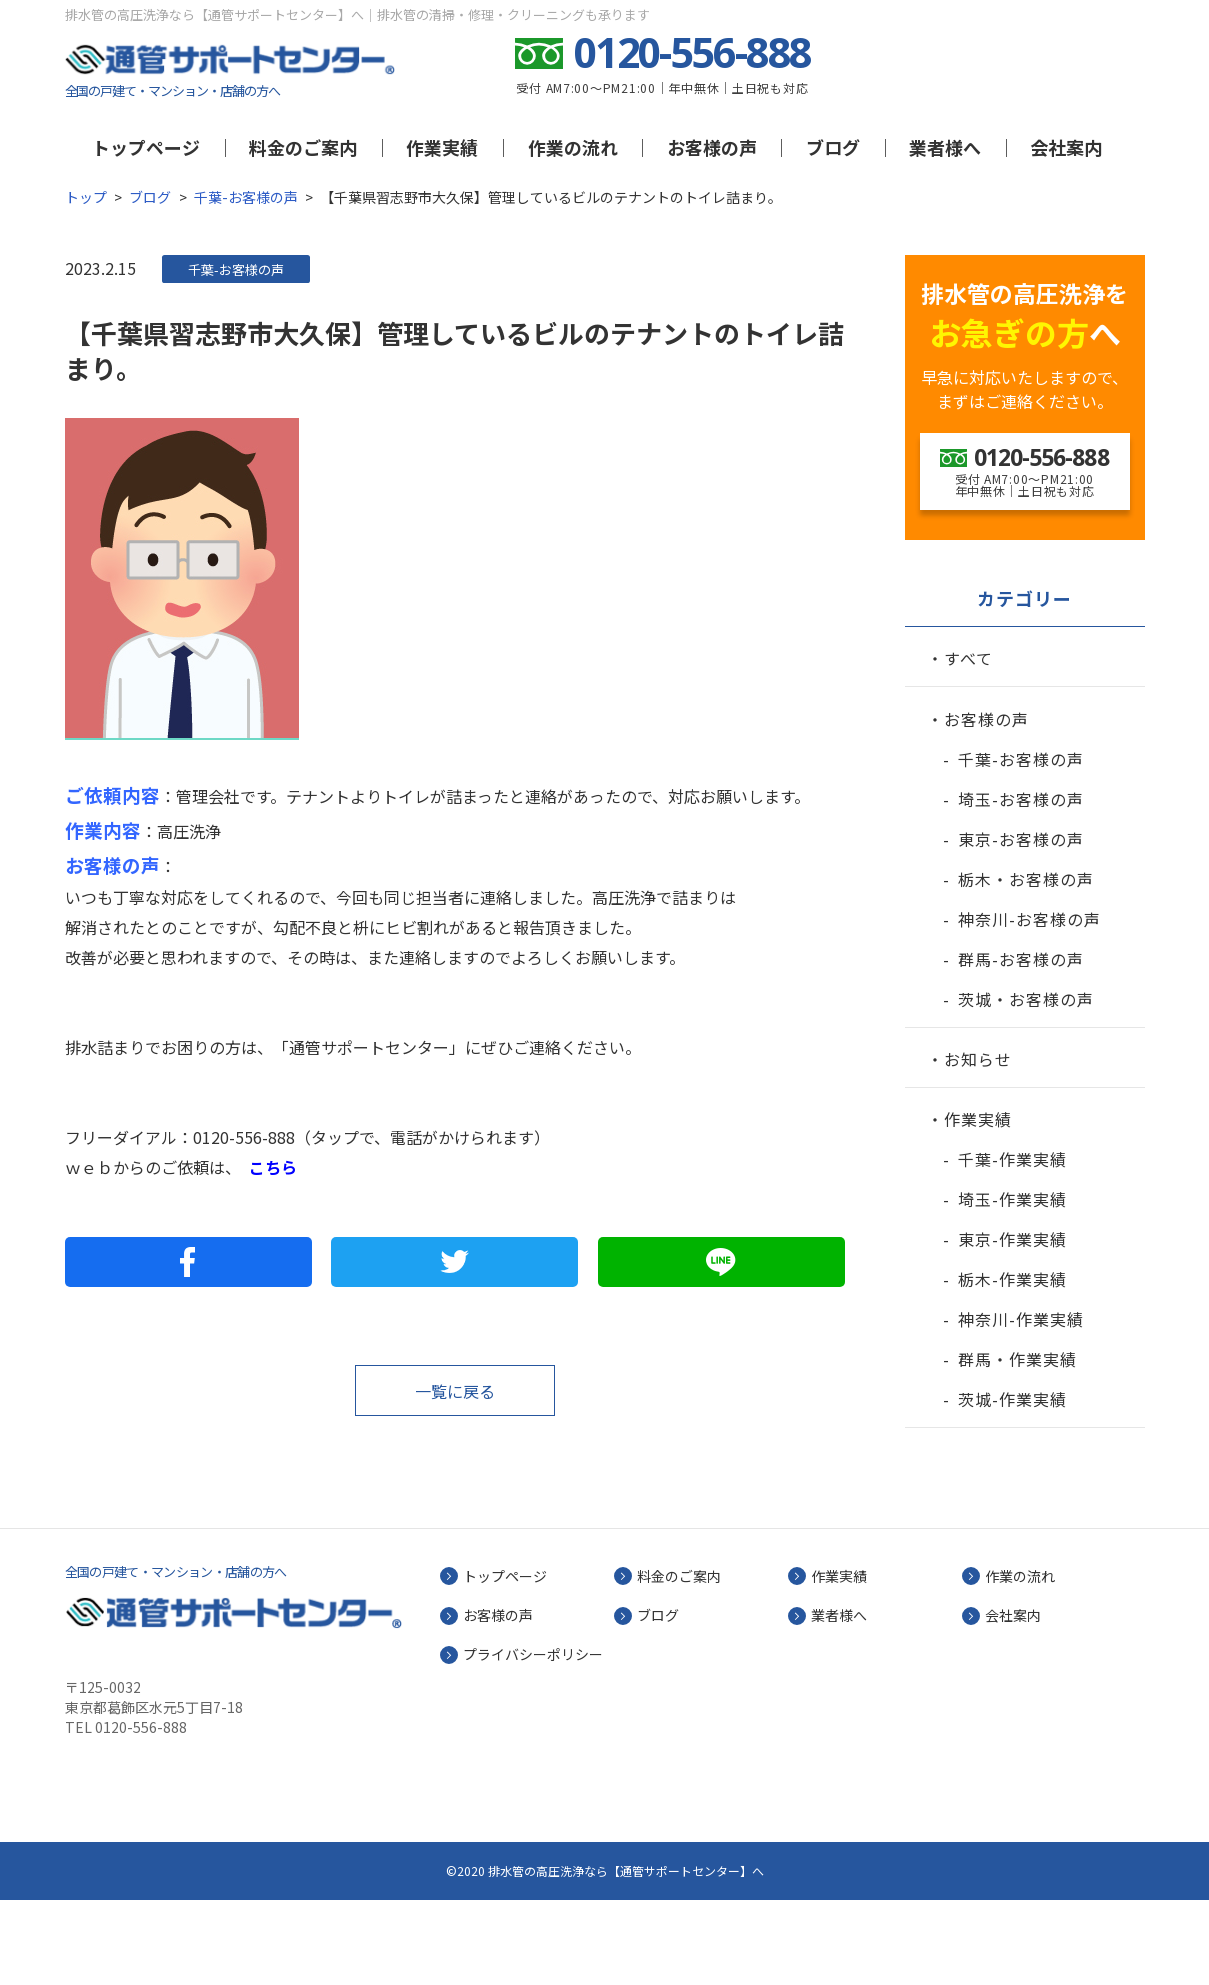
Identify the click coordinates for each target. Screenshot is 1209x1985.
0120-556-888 (244, 1137)
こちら (273, 1167)
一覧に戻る (455, 1391)
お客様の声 (712, 147)
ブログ (833, 147)
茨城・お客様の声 (1026, 1084)
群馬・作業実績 (1017, 1444)
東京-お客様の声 (1021, 924)
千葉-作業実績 (1012, 1244)
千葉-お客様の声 (246, 197)
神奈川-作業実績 (1021, 1404)
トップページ (146, 147)
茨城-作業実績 (1012, 1484)
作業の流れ (573, 147)
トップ (86, 197)
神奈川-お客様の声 (1029, 1004)
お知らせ (978, 1144)
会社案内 (1066, 147)
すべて (968, 743)
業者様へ (945, 147)
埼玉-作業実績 (1012, 1284)
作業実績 (442, 147)
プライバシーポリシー (533, 1739)
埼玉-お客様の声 (1021, 884)
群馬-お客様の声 (1021, 1044)
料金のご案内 (303, 147)
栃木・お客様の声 (1026, 964)
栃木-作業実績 (1012, 1364)
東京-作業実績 (1012, 1324)
